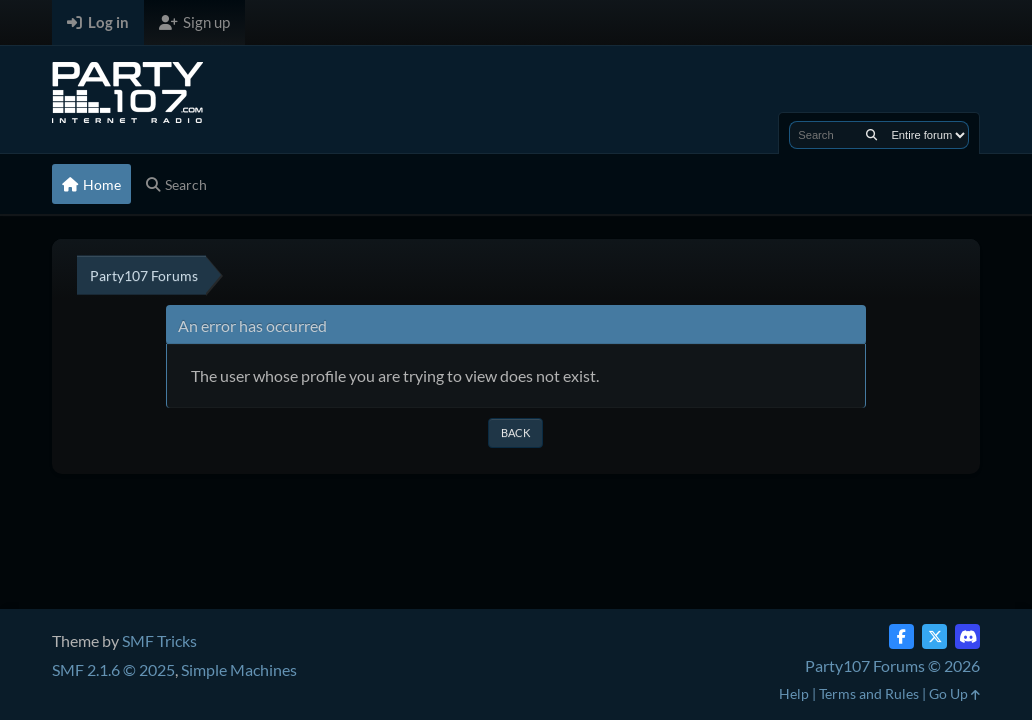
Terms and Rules (869, 693)
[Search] (871, 135)
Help (794, 693)
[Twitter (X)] (934, 636)
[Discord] (967, 636)
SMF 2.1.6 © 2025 (113, 669)
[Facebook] (901, 636)
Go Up (954, 693)
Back (515, 432)
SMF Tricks (159, 640)
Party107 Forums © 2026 (892, 665)
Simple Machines (239, 669)
